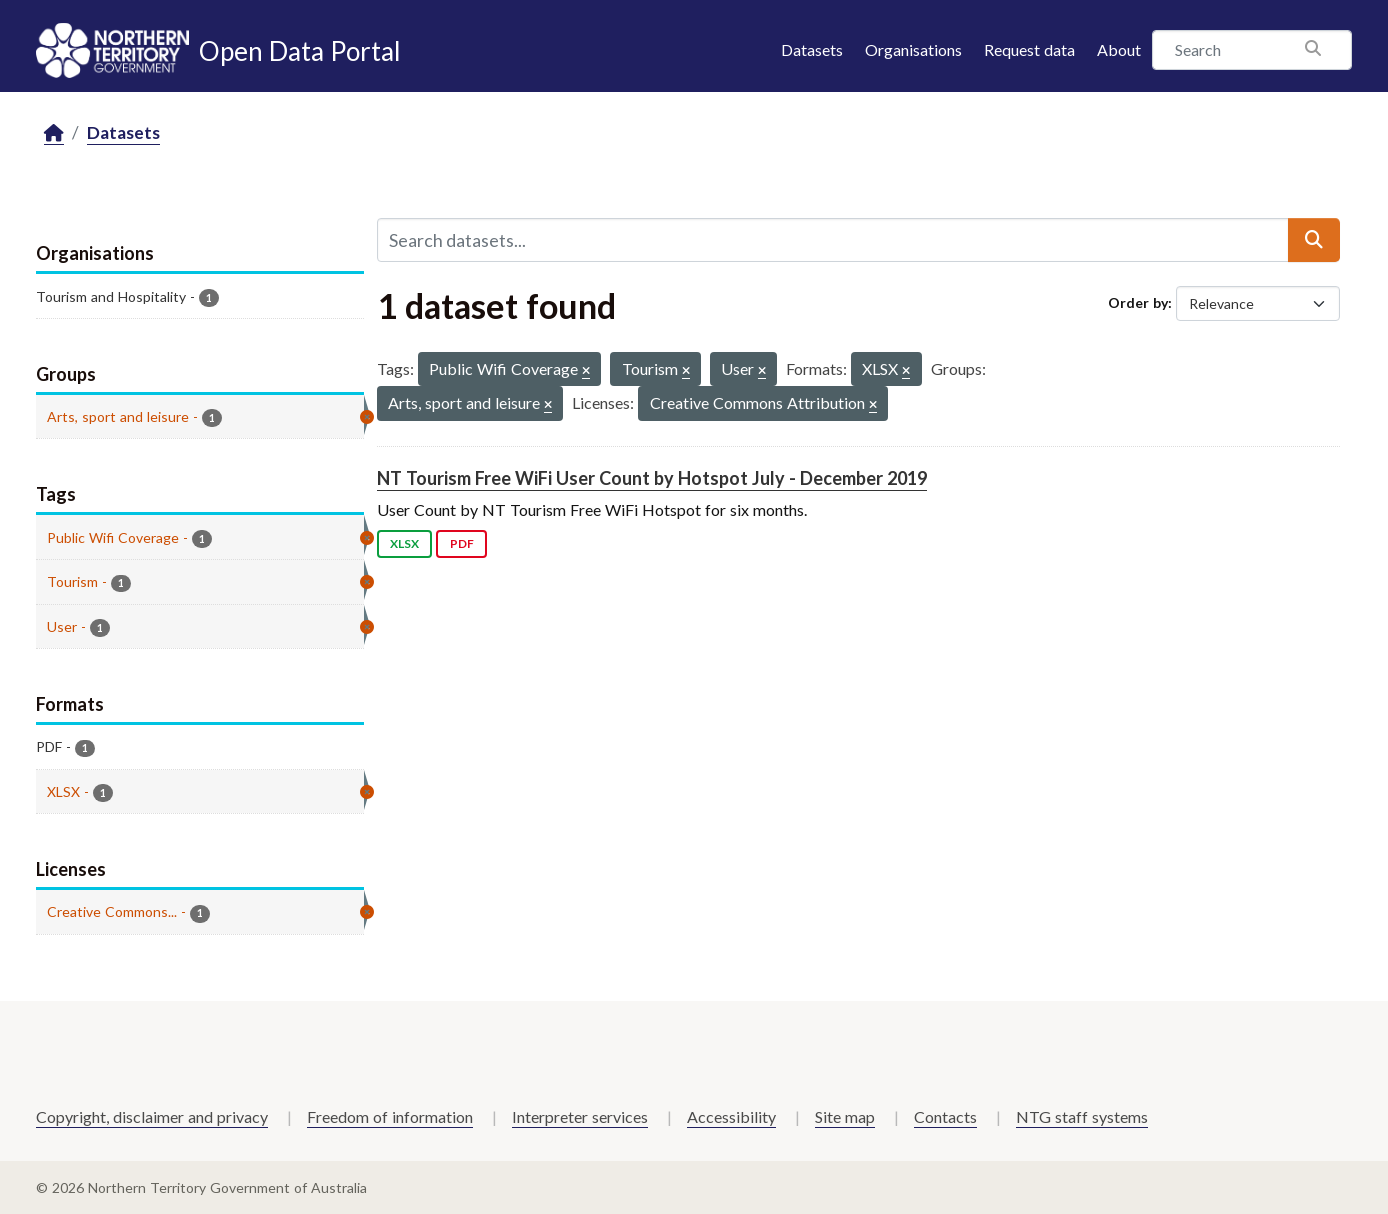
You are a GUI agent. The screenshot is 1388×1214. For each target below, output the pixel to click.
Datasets (812, 49)
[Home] (54, 133)
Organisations (913, 49)
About (1119, 49)
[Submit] (1314, 240)
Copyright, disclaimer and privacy (152, 1116)
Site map (845, 1116)
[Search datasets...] (833, 240)
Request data (1029, 49)
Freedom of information (390, 1116)
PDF (462, 543)
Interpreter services (580, 1116)
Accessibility (731, 1116)
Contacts (945, 1116)
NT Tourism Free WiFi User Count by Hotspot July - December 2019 (652, 478)
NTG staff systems (1082, 1116)
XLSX (404, 543)
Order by (1138, 302)
